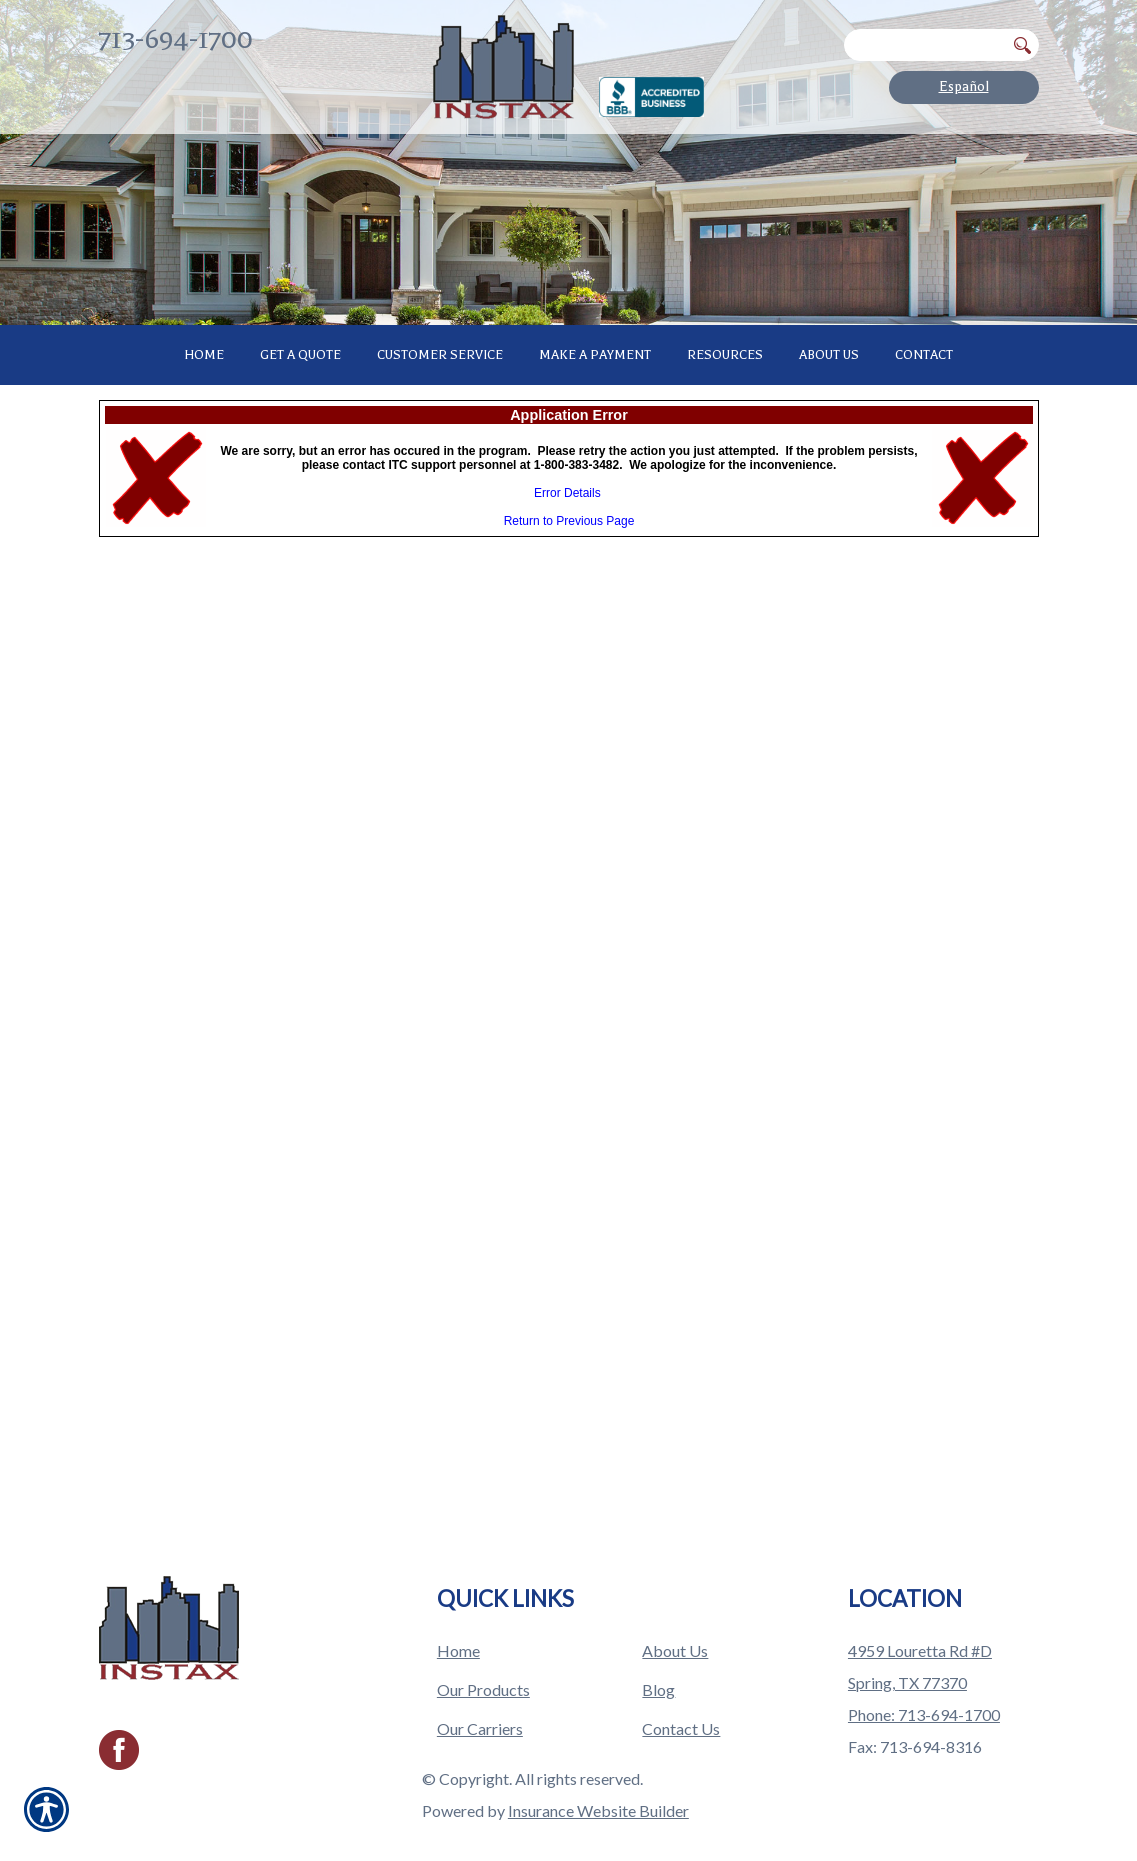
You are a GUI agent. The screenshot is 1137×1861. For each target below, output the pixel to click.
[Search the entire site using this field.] (925, 45)
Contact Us (681, 1687)
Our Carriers (480, 1687)
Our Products (483, 1648)
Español (964, 86)
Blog (658, 1648)
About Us (675, 1609)
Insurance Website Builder (598, 1769)
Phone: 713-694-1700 (924, 1673)
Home (458, 1609)
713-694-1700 (176, 39)
